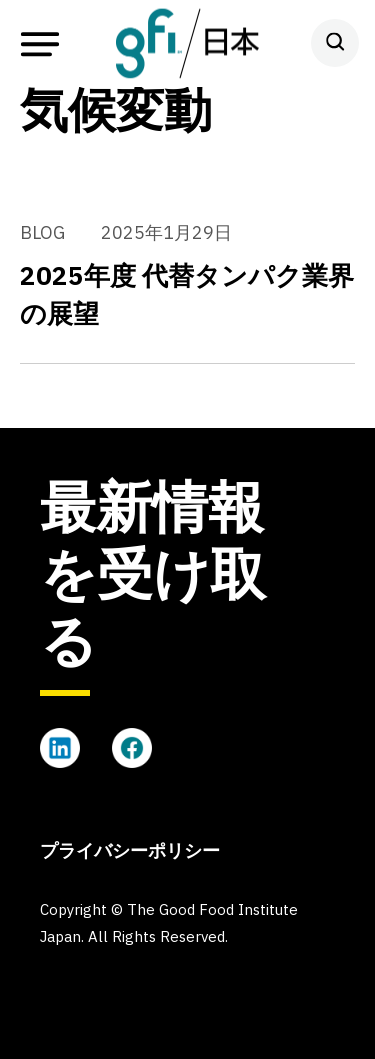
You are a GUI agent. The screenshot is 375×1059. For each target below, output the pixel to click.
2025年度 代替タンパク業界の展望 (187, 294)
